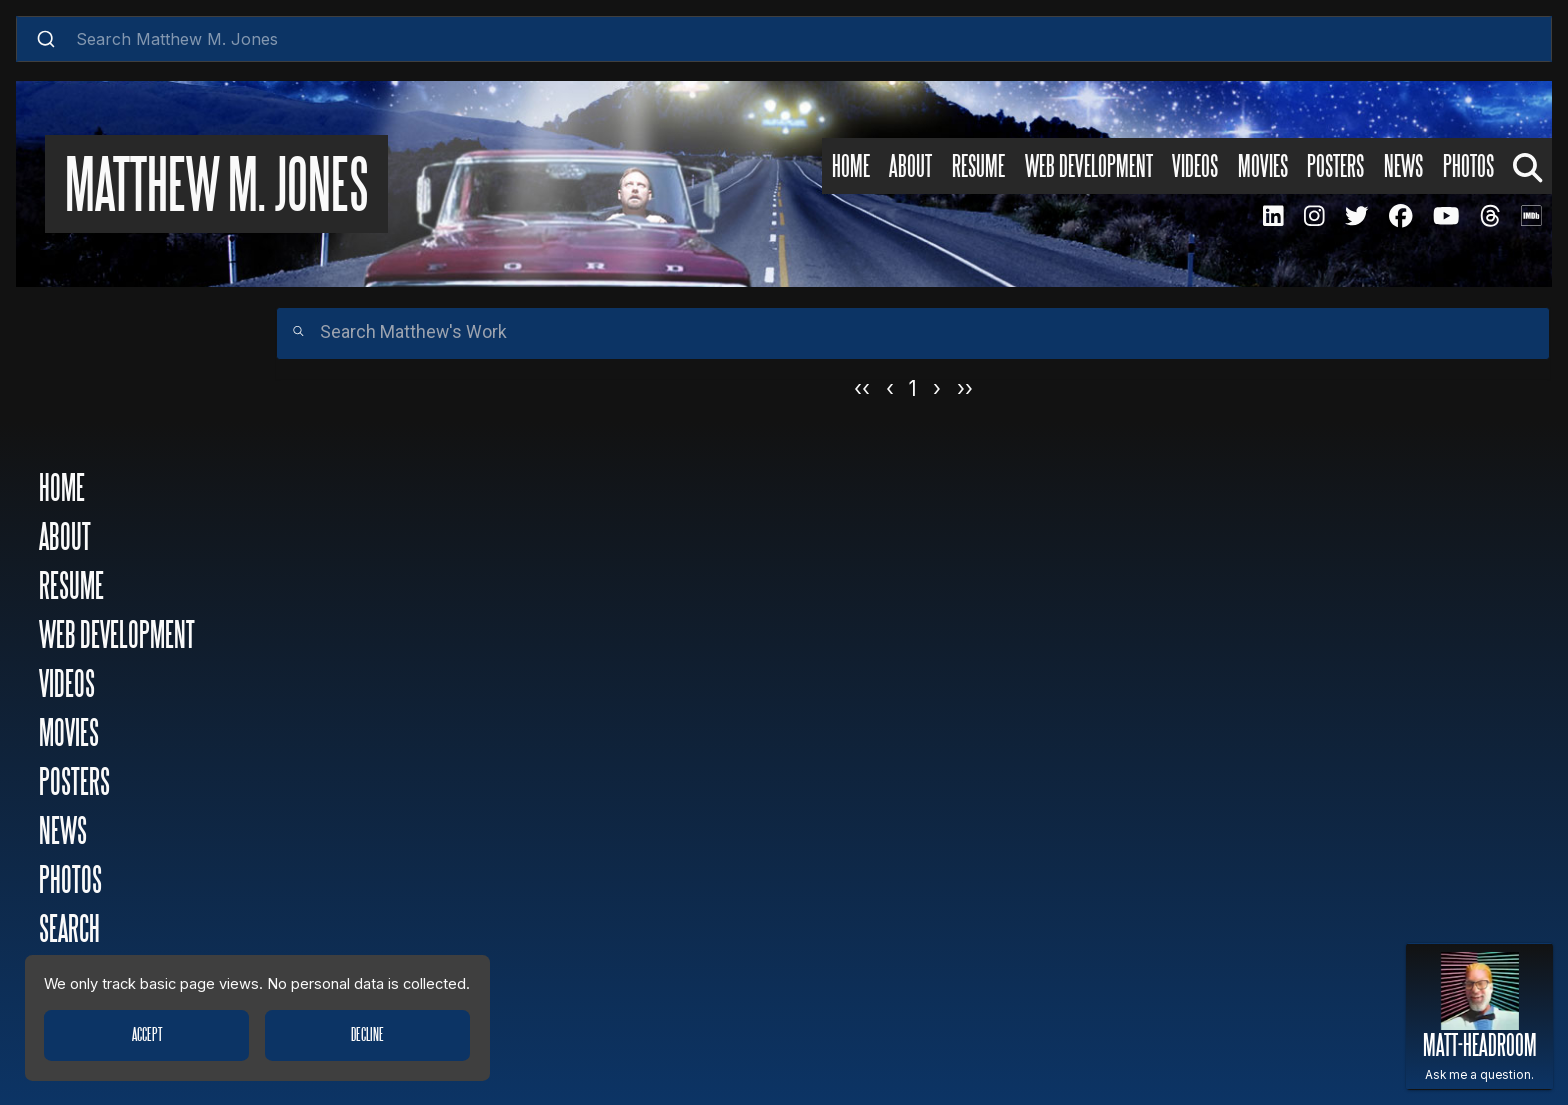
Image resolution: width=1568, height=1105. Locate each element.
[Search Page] (1527, 166)
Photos (70, 881)
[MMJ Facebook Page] (1401, 216)
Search (69, 930)
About (65, 538)
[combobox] (784, 39)
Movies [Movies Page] (1263, 167)
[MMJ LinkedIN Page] (1273, 216)
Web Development (117, 636)
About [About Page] (910, 167)
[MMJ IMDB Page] (1531, 216)
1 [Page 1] (913, 388)
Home (62, 489)
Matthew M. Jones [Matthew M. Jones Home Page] (217, 188)
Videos (67, 685)
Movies (69, 734)
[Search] (913, 333)
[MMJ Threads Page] (1490, 216)
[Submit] (46, 39)
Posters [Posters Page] (1335, 167)
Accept (147, 1035)
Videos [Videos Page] (1195, 167)
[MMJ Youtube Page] (1446, 216)
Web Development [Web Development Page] (1089, 167)
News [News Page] (1403, 167)
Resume (71, 587)
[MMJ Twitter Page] (1357, 216)
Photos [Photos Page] (1468, 167)
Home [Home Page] (851, 167)
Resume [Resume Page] (978, 167)
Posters (74, 783)
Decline (367, 1035)
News (63, 832)
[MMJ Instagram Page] (1314, 216)
